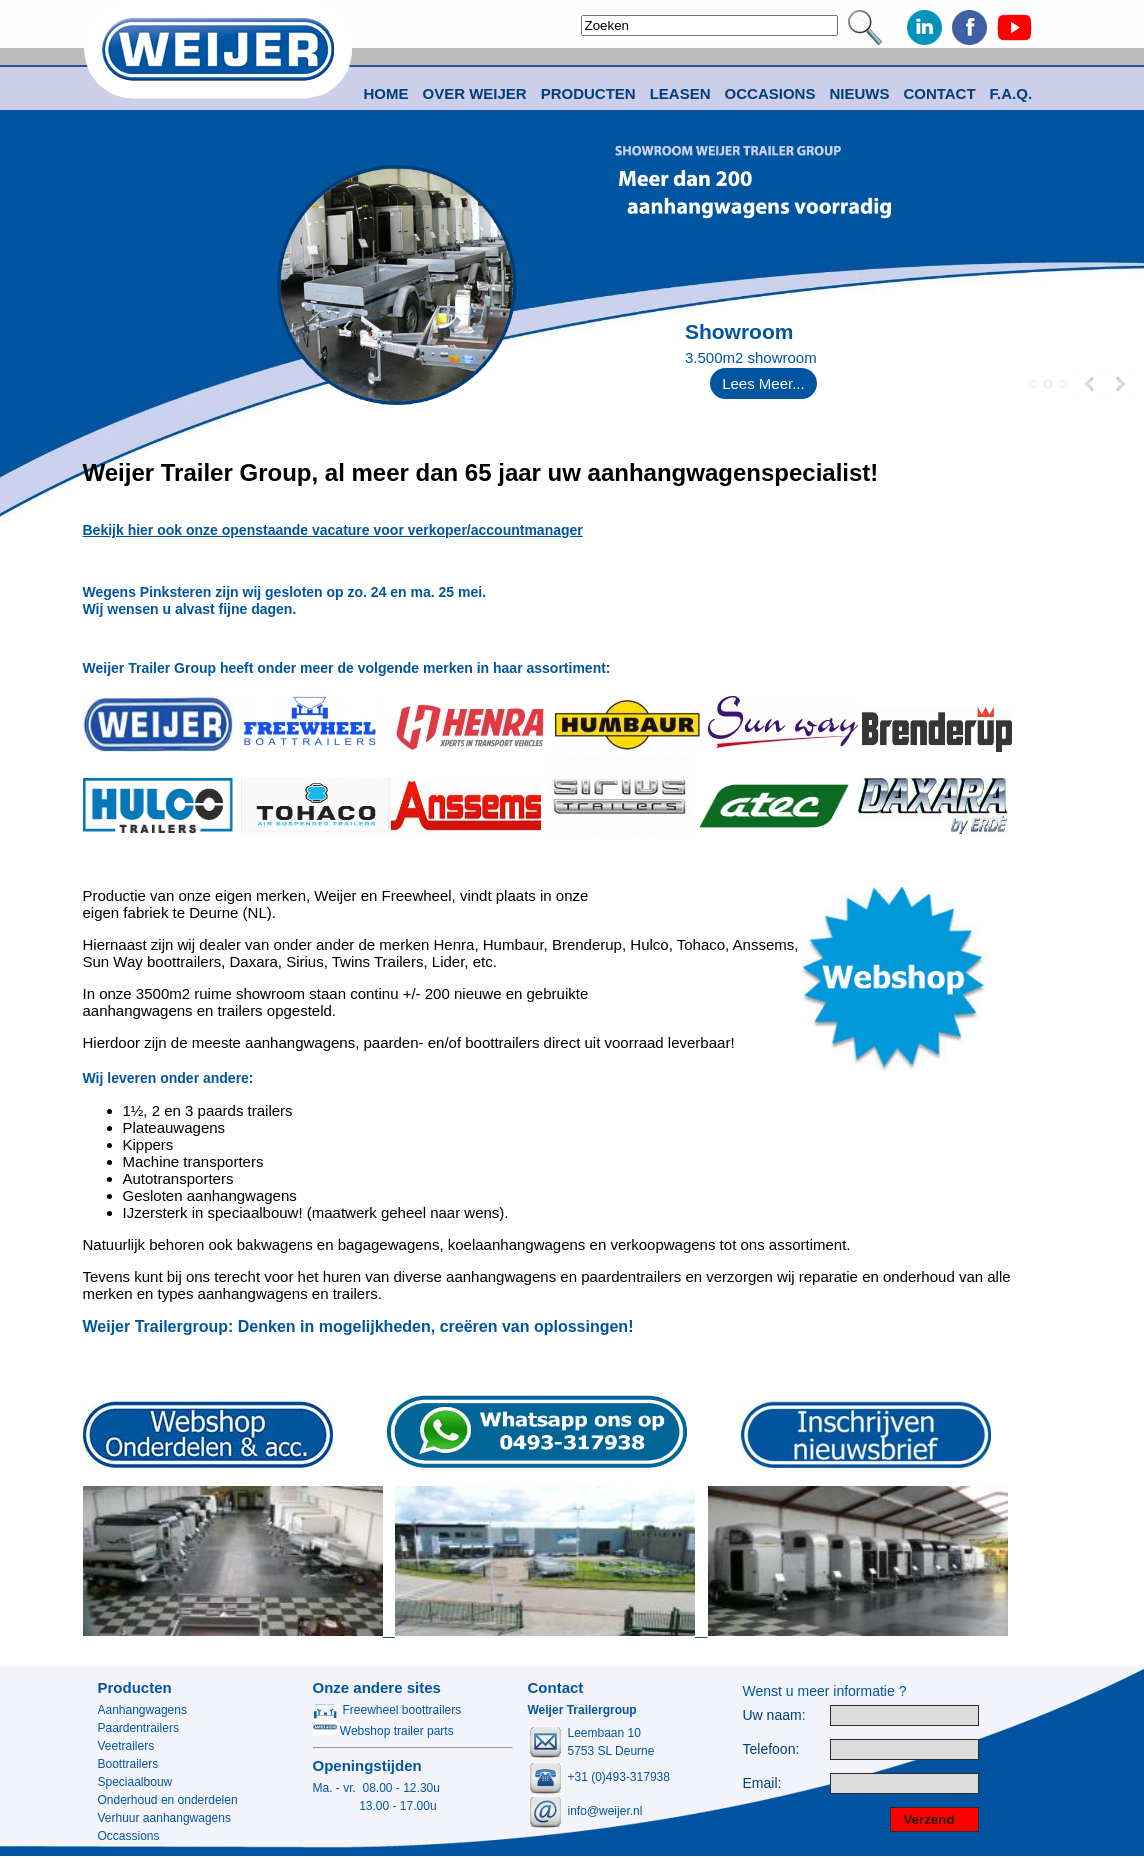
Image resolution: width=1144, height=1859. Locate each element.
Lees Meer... (763, 383)
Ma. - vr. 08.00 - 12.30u (376, 1788)
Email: (762, 1783)
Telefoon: (771, 1749)
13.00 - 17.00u (375, 1806)
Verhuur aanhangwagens (164, 1818)
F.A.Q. (1011, 93)
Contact (939, 93)
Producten (135, 1687)
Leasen (680, 93)
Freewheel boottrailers (387, 1710)
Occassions (129, 1836)
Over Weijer (475, 93)
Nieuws (859, 93)
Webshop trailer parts (383, 1731)
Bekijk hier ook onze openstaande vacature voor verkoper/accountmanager (333, 530)
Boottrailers (128, 1764)
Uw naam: (774, 1715)
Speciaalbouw (135, 1782)
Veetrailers (126, 1746)
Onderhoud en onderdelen (168, 1800)
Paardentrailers (138, 1728)
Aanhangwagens (142, 1710)
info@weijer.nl (605, 1811)
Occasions (770, 93)
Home (386, 93)
